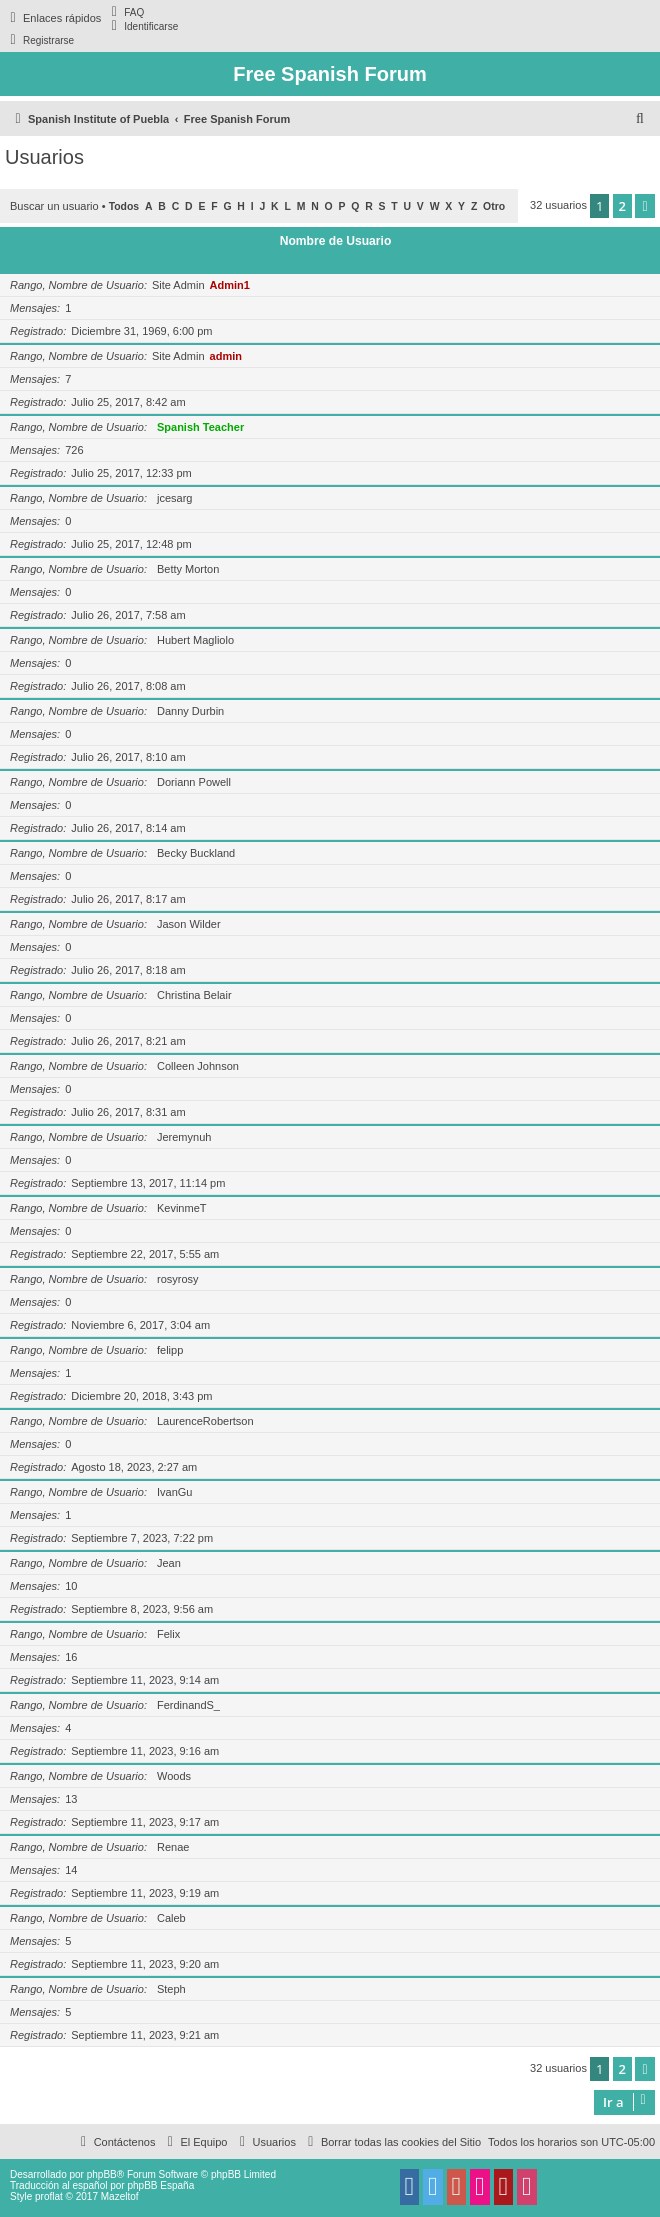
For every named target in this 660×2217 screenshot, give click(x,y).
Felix (168, 1634)
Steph (171, 1989)
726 (74, 450)
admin (226, 356)
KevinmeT (182, 1208)
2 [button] (622, 206)
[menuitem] (125, 12)
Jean (169, 1563)
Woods (174, 1776)
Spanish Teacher (200, 427)
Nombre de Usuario (336, 241)
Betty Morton (188, 569)
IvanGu (174, 1492)
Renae (173, 1847)
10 (71, 1586)
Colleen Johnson (198, 1066)
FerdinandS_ (188, 1705)
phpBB (102, 2174)
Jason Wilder (189, 924)
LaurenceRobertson (205, 1421)
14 (71, 1870)
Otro (494, 206)
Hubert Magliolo (195, 640)
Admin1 (230, 285)
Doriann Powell (194, 782)
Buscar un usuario (54, 206)
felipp (170, 1350)
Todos (124, 206)
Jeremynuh (184, 1137)
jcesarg (174, 498)
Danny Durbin (190, 711)
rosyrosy (178, 1279)
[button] (645, 206)
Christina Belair (194, 995)
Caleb (171, 1918)
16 (71, 1657)
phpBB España (160, 2185)
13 (71, 1799)
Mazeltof (120, 2196)
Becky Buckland (196, 853)
